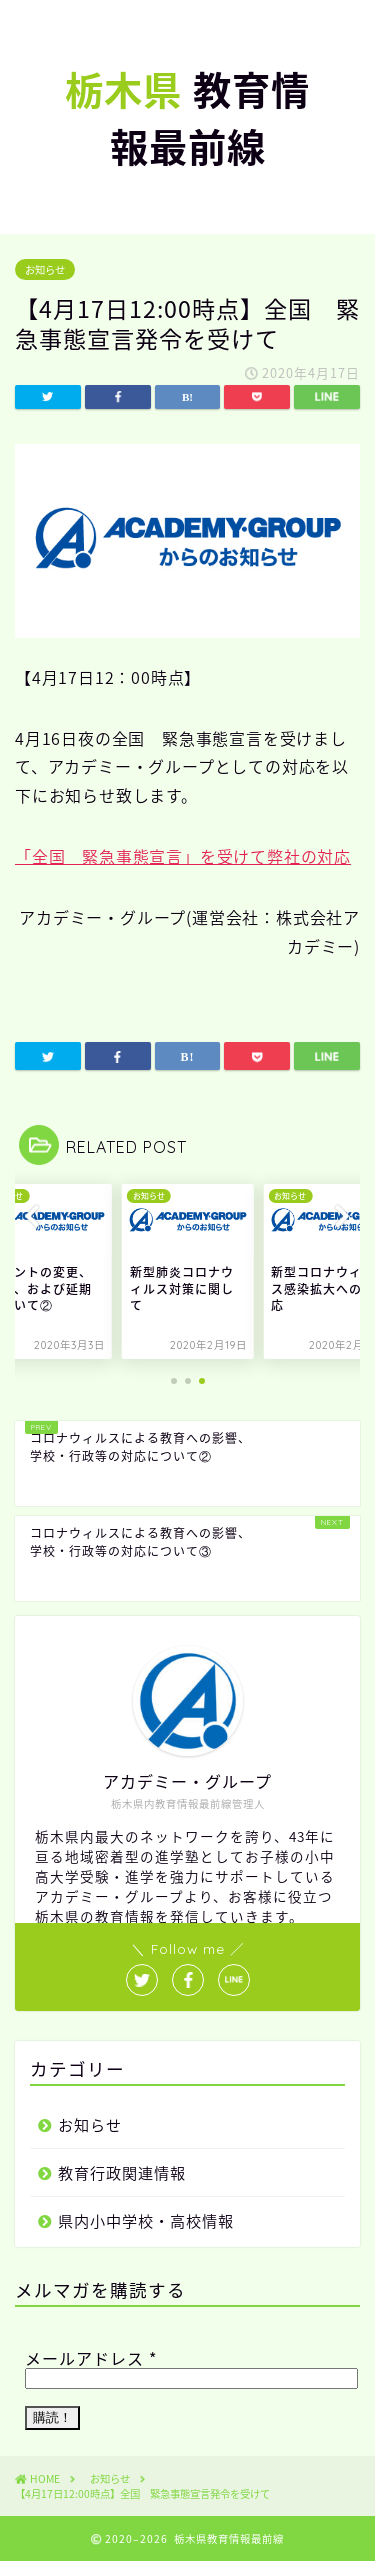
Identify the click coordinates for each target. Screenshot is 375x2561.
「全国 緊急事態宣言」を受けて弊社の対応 (183, 856)
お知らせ (45, 269)
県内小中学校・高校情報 (146, 2220)
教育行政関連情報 (122, 2172)
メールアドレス (91, 2358)
